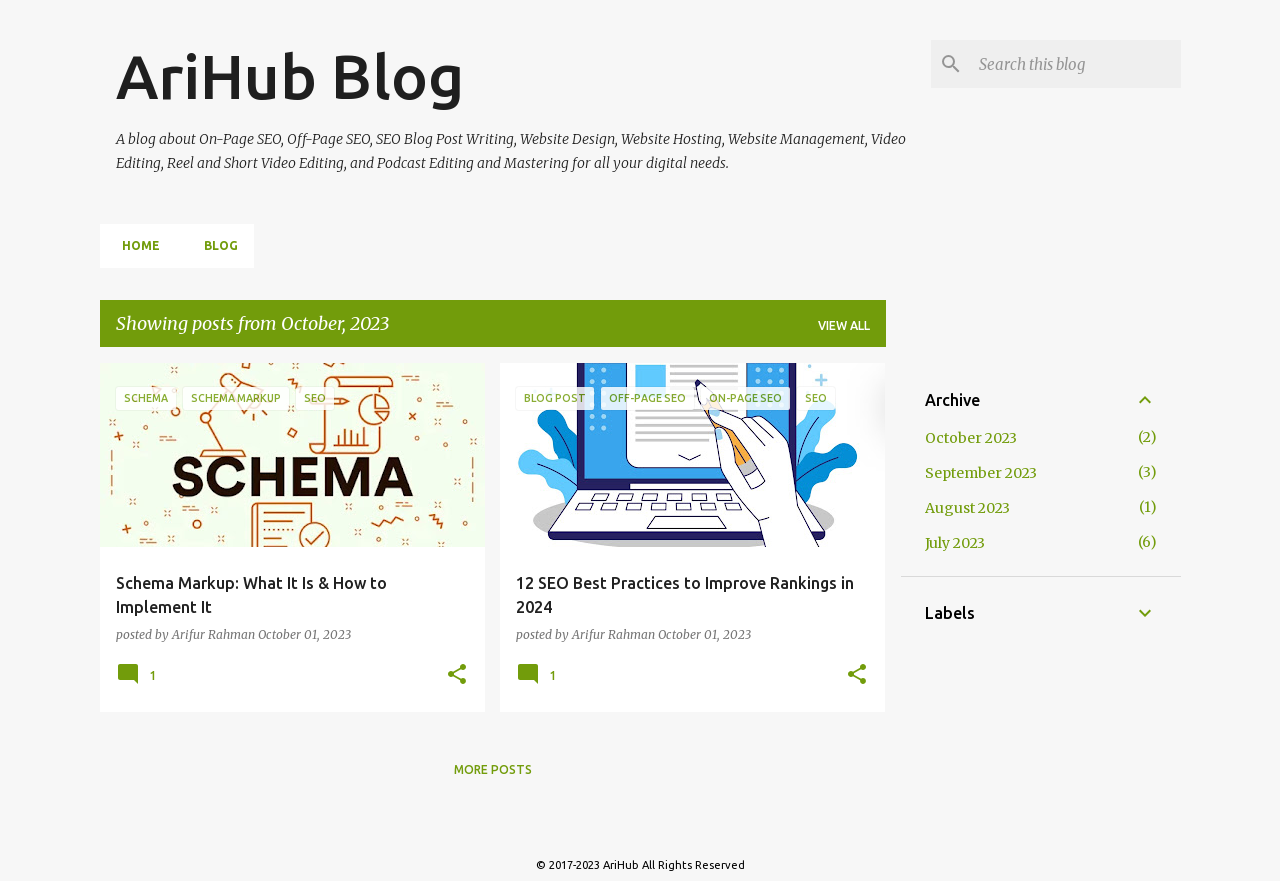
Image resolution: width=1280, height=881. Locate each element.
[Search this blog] (1076, 64)
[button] (457, 675)
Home (135, 245)
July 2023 (955, 543)
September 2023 (981, 473)
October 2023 (971, 438)
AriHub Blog (290, 76)
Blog (215, 245)
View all (844, 325)
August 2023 (967, 508)
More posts (493, 769)
